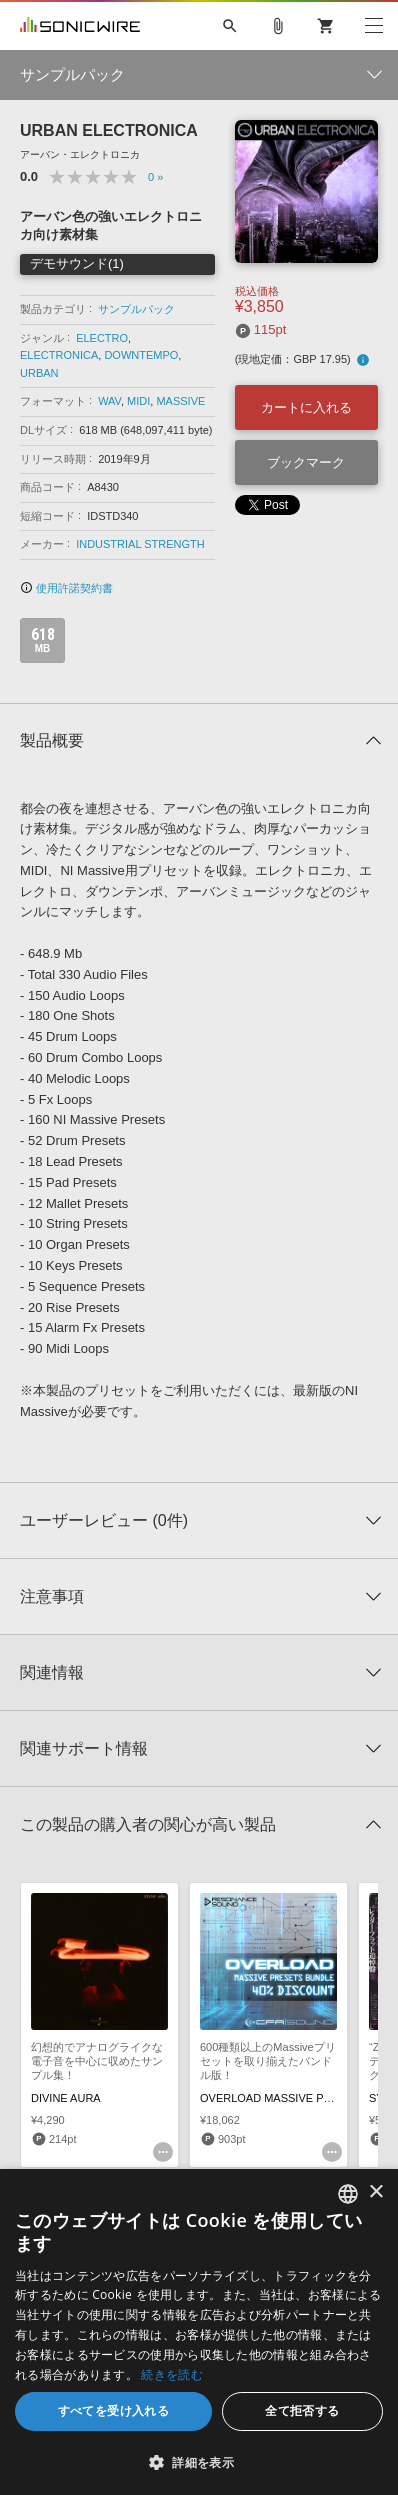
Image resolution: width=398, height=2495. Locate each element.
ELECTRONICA (59, 355)
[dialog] (199, 2332)
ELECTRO (102, 338)
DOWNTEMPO (141, 355)
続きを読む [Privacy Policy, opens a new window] (172, 2374)
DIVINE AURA (66, 2098)
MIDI (138, 401)
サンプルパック (136, 309)
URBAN (39, 373)
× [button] (375, 2192)
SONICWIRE (80, 26)
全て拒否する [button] (302, 2410)
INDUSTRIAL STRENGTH (140, 544)
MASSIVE (180, 401)
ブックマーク (306, 462)
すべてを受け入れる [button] (114, 2410)
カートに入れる (306, 407)
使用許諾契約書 (66, 588)
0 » (155, 177)
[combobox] (348, 2194)
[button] (199, 2462)
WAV (109, 401)
